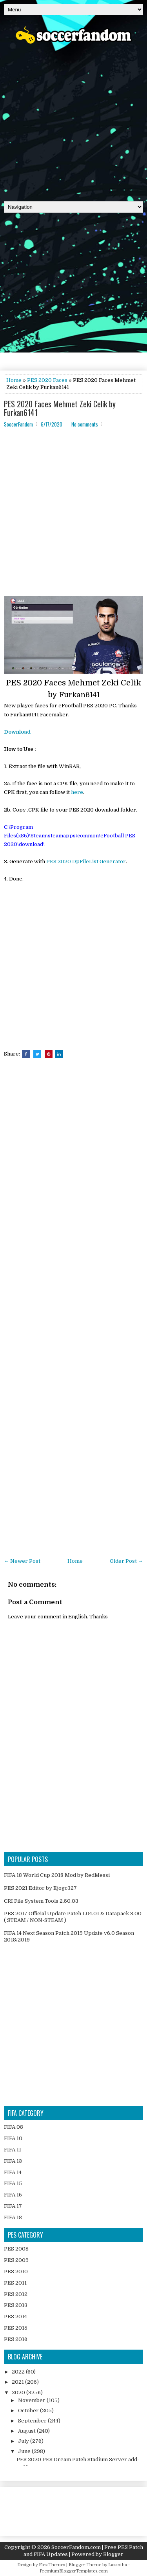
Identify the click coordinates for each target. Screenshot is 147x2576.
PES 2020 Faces (47, 380)
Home (14, 380)
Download (17, 732)
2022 (19, 2372)
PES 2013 (15, 2305)
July (24, 2441)
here (77, 792)
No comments (84, 424)
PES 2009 (16, 2260)
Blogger (113, 2554)
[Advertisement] (73, 120)
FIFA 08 (13, 2127)
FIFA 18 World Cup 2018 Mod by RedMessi (57, 1875)
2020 (19, 2392)
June (25, 2451)
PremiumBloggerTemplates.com (74, 2571)
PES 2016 (15, 2339)
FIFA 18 (13, 2217)
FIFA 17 (13, 2206)
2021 (18, 2382)
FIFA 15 (13, 2183)
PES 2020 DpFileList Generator (86, 861)
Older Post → (126, 1561)
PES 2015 (15, 2328)
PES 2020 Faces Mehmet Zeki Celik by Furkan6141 (60, 408)
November (32, 2400)
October (29, 2410)
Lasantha (117, 2564)
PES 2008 (16, 2249)
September (33, 2421)
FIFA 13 (13, 2161)
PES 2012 (15, 2294)
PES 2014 (15, 2316)
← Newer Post (22, 1561)
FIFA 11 (12, 2150)
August (27, 2431)
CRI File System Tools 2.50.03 (41, 1901)
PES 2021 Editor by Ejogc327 (40, 1888)
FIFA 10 (13, 2138)
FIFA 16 (13, 2195)
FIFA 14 (13, 2172)
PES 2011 (15, 2283)
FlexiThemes (52, 2564)
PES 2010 (16, 2271)
